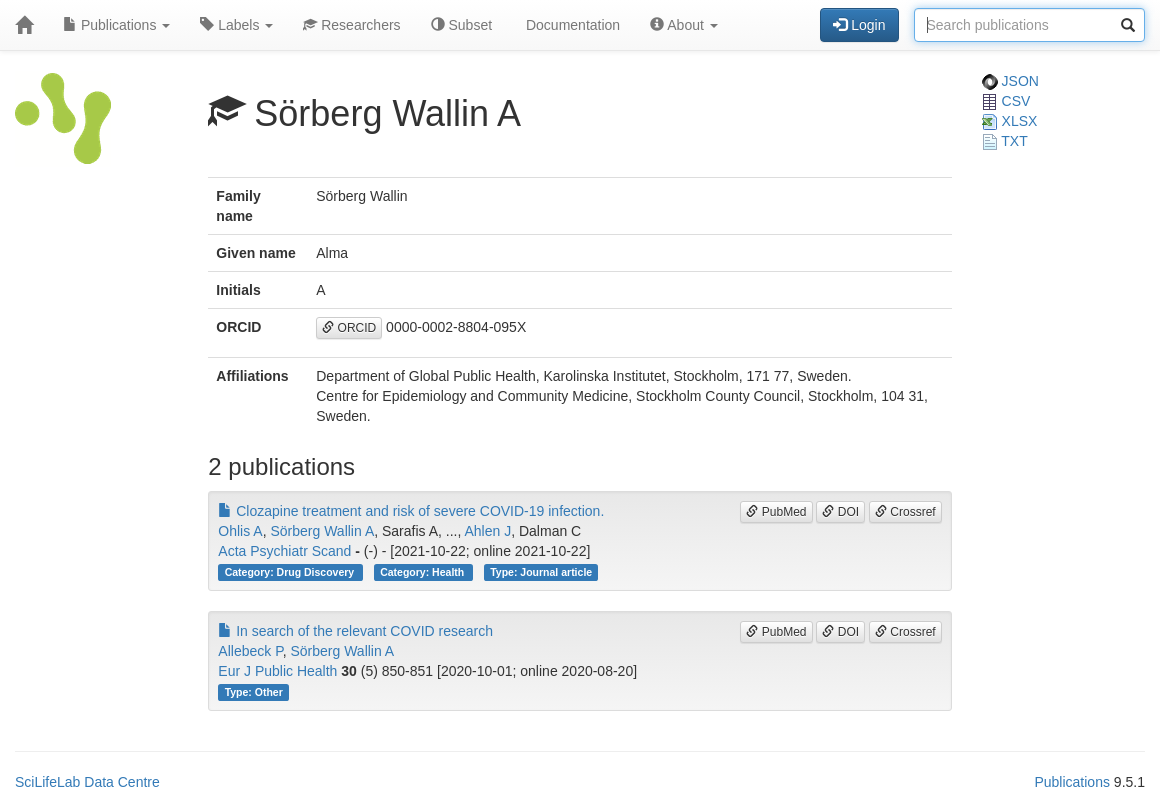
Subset (461, 25)
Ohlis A (240, 531)
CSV (1006, 101)
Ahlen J (487, 531)
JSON (1010, 81)
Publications (116, 25)
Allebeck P (250, 651)
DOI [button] (840, 512)
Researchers (351, 25)
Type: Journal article (541, 572)
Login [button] (859, 25)
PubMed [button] (776, 512)
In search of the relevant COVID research (355, 631)
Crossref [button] (905, 512)
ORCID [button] (349, 328)
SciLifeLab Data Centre (87, 782)
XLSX (1010, 121)
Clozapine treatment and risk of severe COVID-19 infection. (411, 511)
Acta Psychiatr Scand (284, 551)
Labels (236, 25)
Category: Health (423, 572)
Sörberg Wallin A (322, 531)
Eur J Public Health (277, 671)
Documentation (571, 25)
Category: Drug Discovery (291, 572)
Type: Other (254, 692)
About (684, 25)
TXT (1005, 141)
